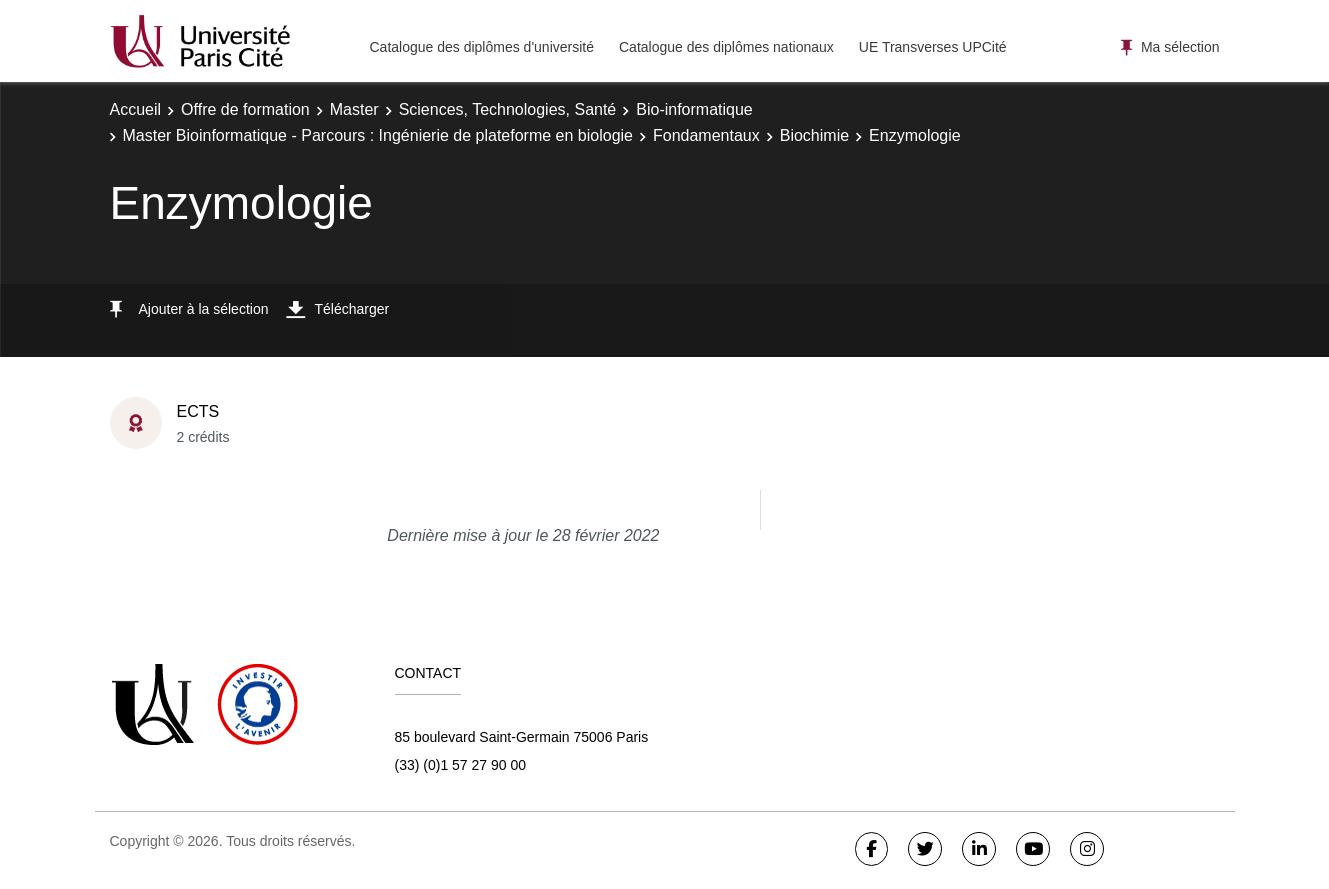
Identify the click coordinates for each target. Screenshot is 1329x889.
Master (354, 109)
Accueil (136, 109)
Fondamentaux (706, 135)
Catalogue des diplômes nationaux (726, 47)
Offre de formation (245, 109)
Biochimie (814, 135)
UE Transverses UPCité (933, 47)
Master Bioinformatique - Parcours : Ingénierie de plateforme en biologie (378, 135)
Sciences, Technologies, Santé (508, 109)
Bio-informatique (694, 109)
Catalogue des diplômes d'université (482, 47)
